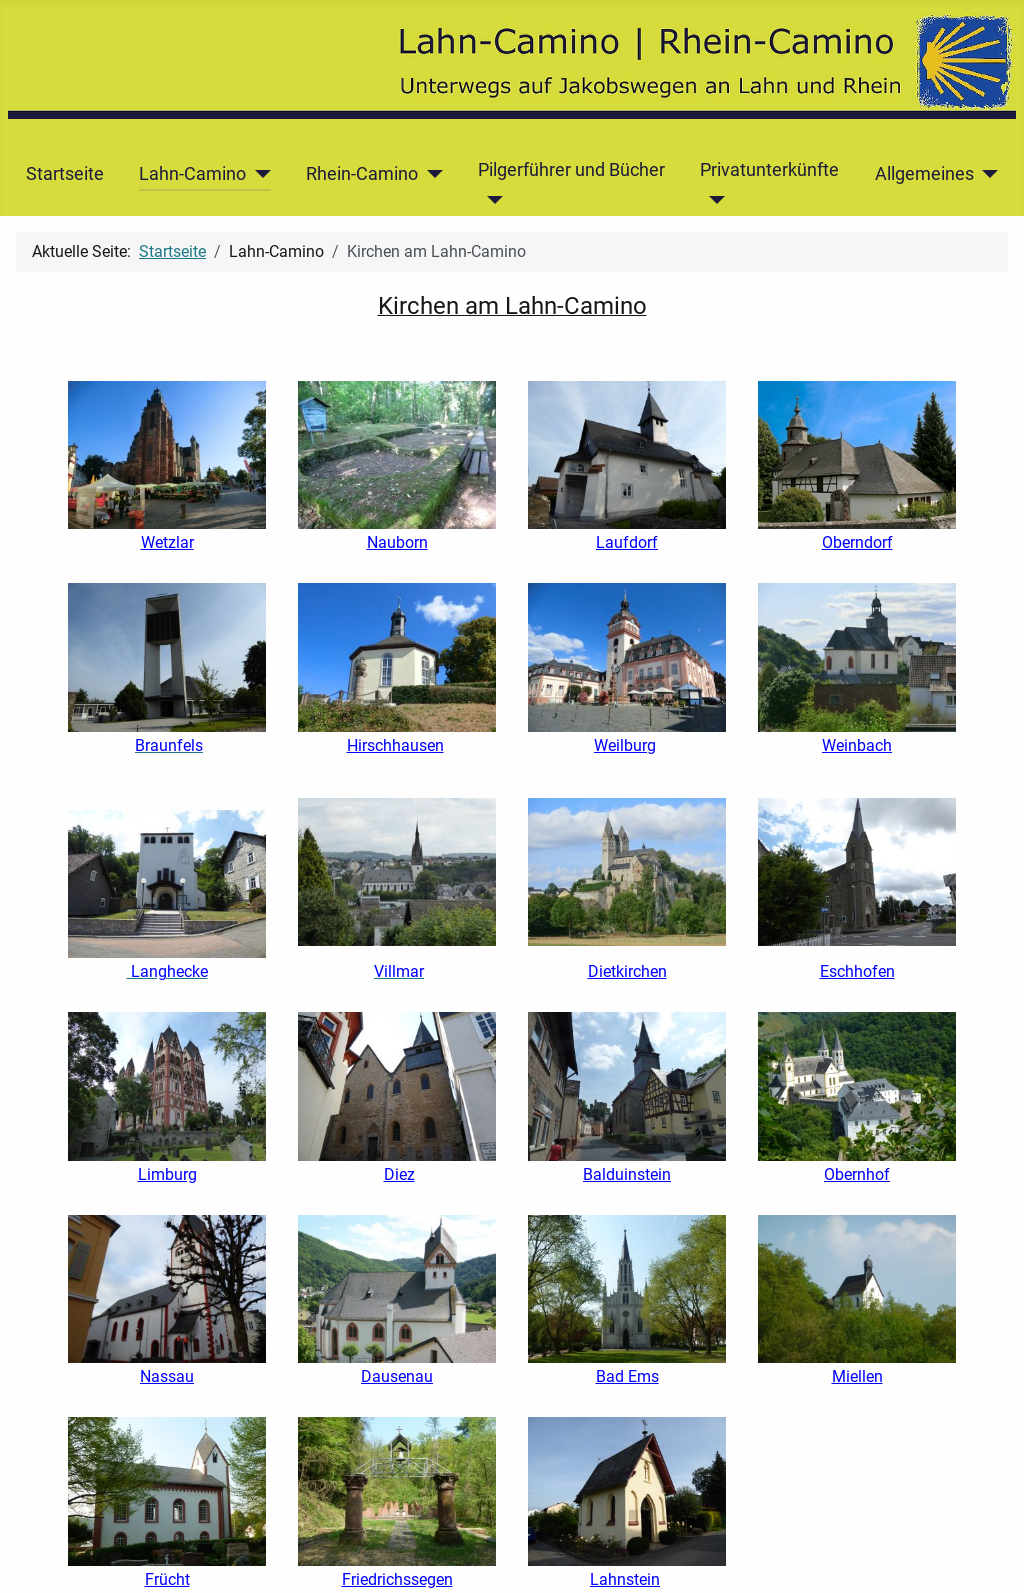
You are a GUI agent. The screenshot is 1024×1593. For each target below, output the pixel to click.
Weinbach (857, 745)
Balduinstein (627, 1174)
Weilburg (625, 745)
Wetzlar (167, 542)
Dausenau (397, 1376)
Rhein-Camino (362, 174)
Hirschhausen (395, 745)
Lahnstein (625, 1579)
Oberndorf (857, 542)
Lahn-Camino (192, 174)
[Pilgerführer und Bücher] (490, 200)
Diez (399, 1174)
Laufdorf (627, 542)
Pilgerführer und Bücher (571, 170)
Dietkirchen (627, 971)
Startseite (65, 174)
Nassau (167, 1376)
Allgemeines (924, 174)
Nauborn (397, 542)
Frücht (167, 1579)
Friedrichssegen (397, 1579)
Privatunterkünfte (769, 170)
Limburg (167, 1174)
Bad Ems (627, 1376)
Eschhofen (857, 971)
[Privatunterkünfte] (712, 200)
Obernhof (857, 1174)
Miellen (857, 1376)
